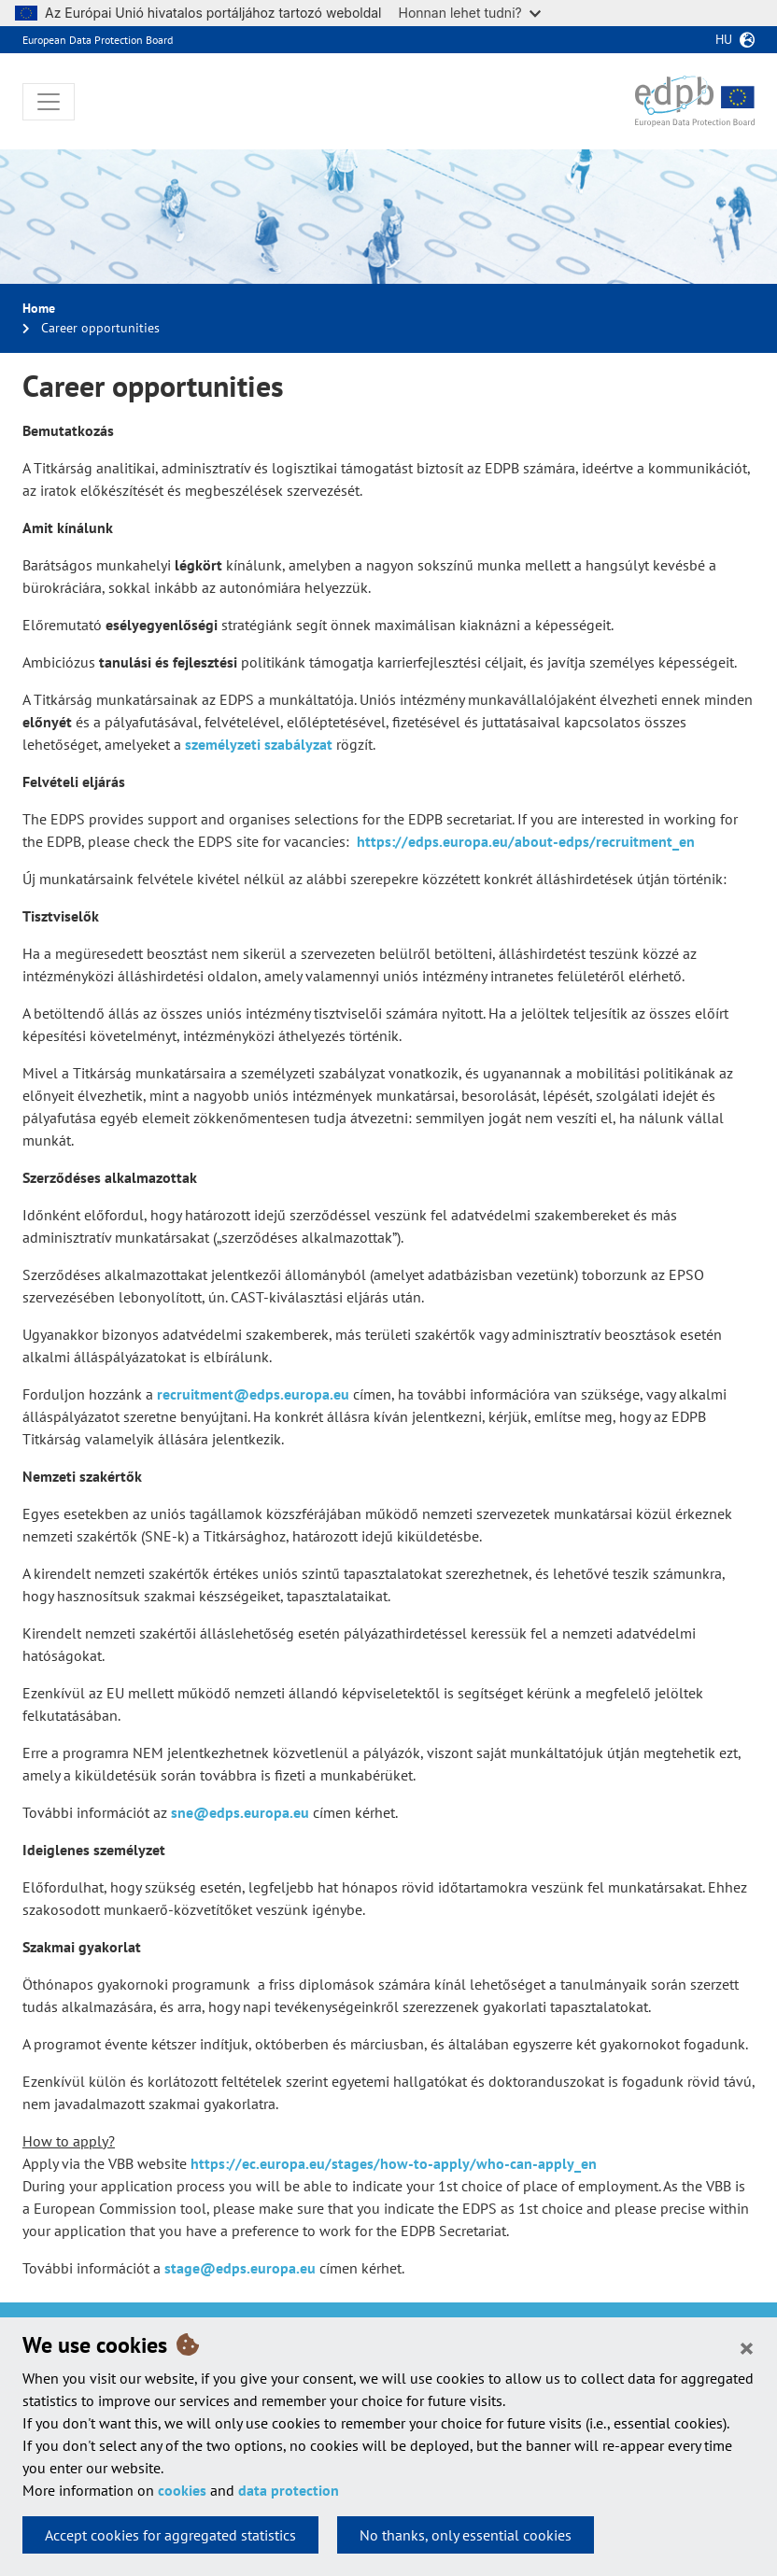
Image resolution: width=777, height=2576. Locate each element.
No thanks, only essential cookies (466, 2535)
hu (723, 39)
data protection (288, 2490)
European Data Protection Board (97, 40)
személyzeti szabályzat (258, 744)
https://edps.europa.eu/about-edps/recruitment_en (526, 841)
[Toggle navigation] (48, 101)
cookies (182, 2490)
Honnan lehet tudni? (470, 13)
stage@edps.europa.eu (240, 2268)
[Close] (747, 2347)
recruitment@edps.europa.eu (253, 1394)
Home (38, 308)
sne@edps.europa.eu (240, 1812)
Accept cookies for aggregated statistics (170, 2535)
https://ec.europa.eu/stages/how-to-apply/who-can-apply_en (394, 2163)
